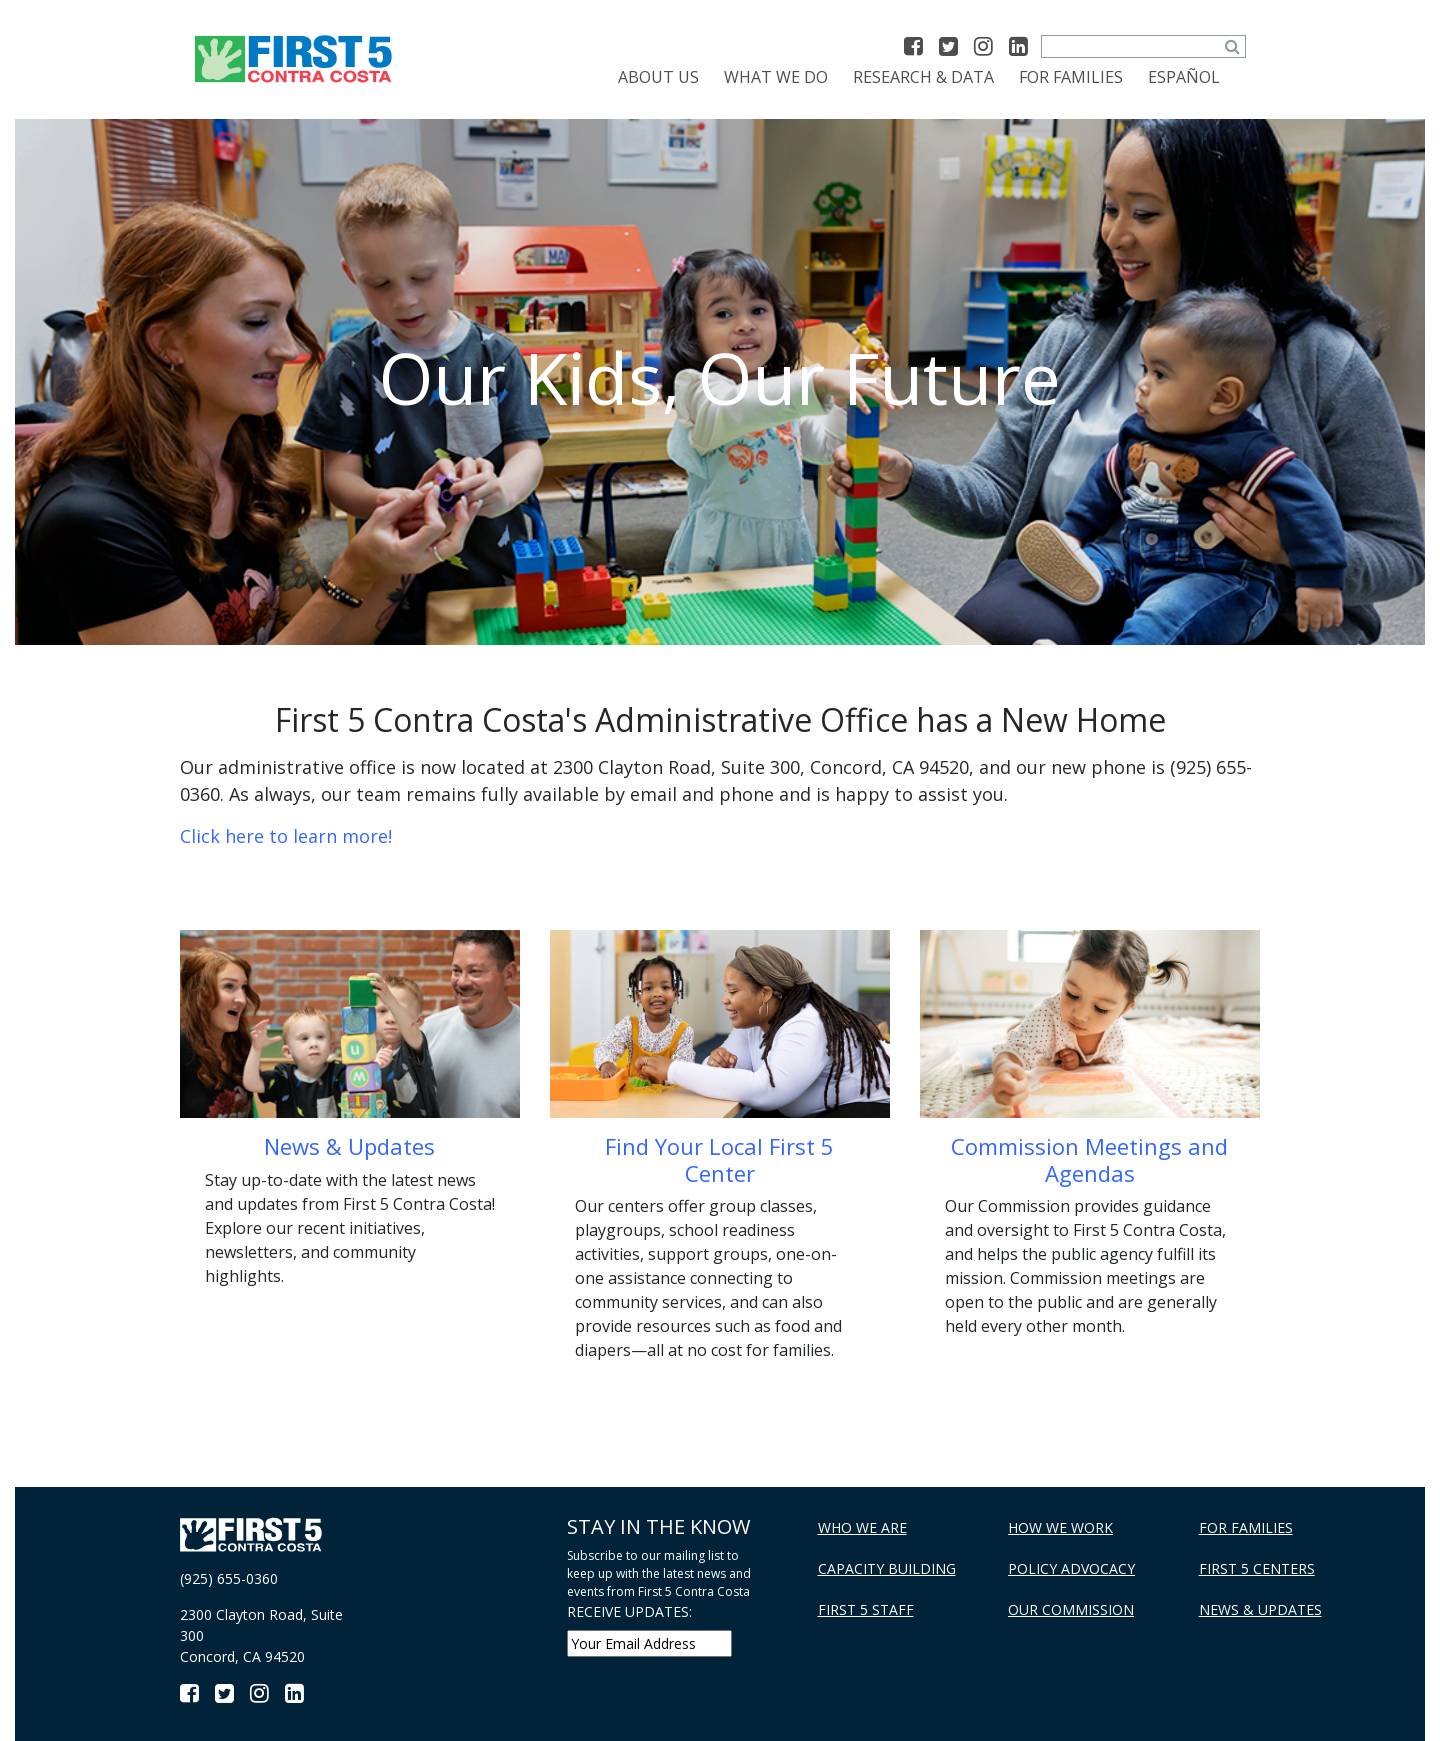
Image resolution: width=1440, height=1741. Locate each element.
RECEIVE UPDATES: (629, 1611)
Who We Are (862, 1527)
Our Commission (1071, 1609)
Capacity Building (887, 1568)
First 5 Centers (1257, 1568)
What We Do (776, 77)
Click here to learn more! (286, 836)
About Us (658, 77)
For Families (1071, 77)
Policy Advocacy (1071, 1568)
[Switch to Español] (1184, 77)
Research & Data (923, 77)
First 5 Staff (866, 1609)
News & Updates (1260, 1609)
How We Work (1060, 1527)
